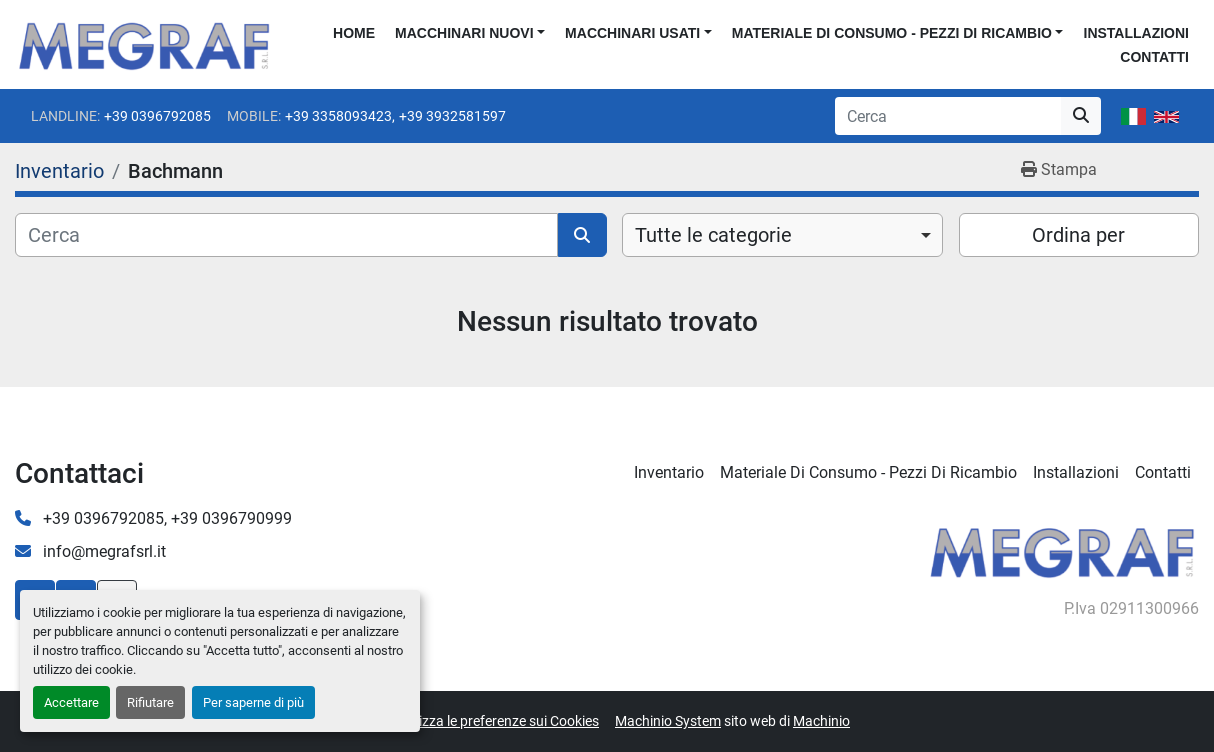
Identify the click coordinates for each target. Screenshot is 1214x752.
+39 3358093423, (340, 116)
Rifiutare (150, 702)
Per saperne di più (253, 702)
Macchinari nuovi (464, 33)
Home (354, 33)
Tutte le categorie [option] (713, 235)
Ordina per (1078, 235)
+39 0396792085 (157, 116)
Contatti (1154, 57)
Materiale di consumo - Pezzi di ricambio (892, 33)
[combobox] (782, 235)
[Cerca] (286, 235)
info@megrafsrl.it (102, 551)
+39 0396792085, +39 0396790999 (165, 518)
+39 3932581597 (452, 116)
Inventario (669, 472)
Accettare (71, 702)
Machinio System (668, 721)
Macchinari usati (632, 33)
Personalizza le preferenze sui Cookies (481, 721)
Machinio (821, 721)
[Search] (948, 116)
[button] (470, 33)
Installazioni (1136, 33)
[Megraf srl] (1062, 549)
